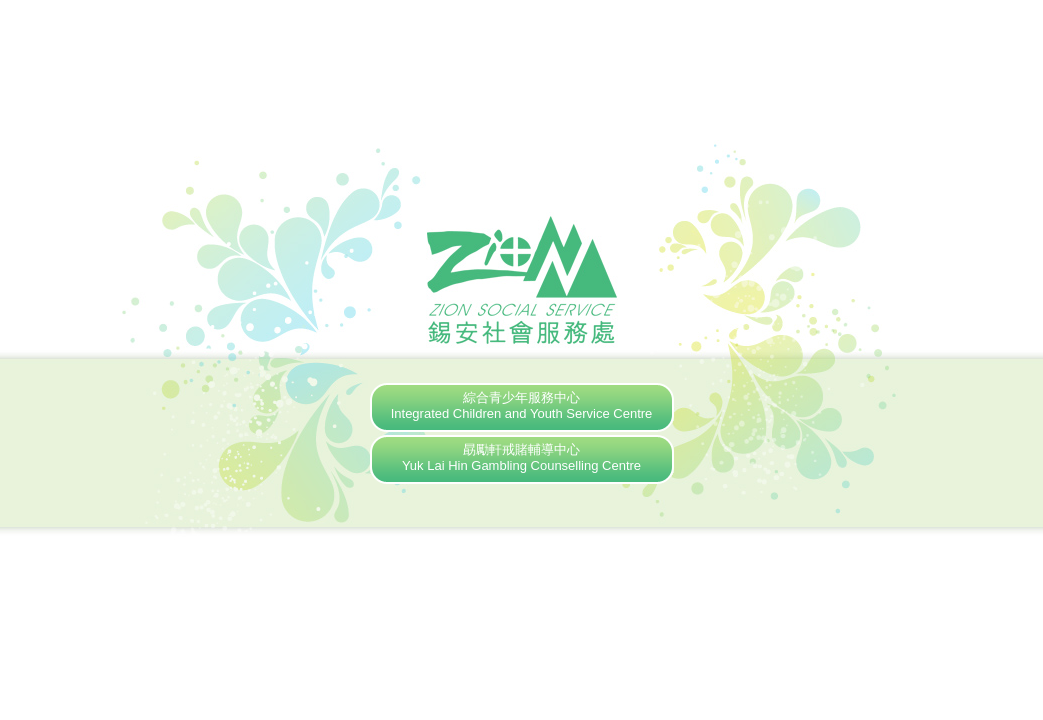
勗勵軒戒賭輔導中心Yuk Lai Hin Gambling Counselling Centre (521, 457)
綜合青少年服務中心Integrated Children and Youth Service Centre (522, 405)
